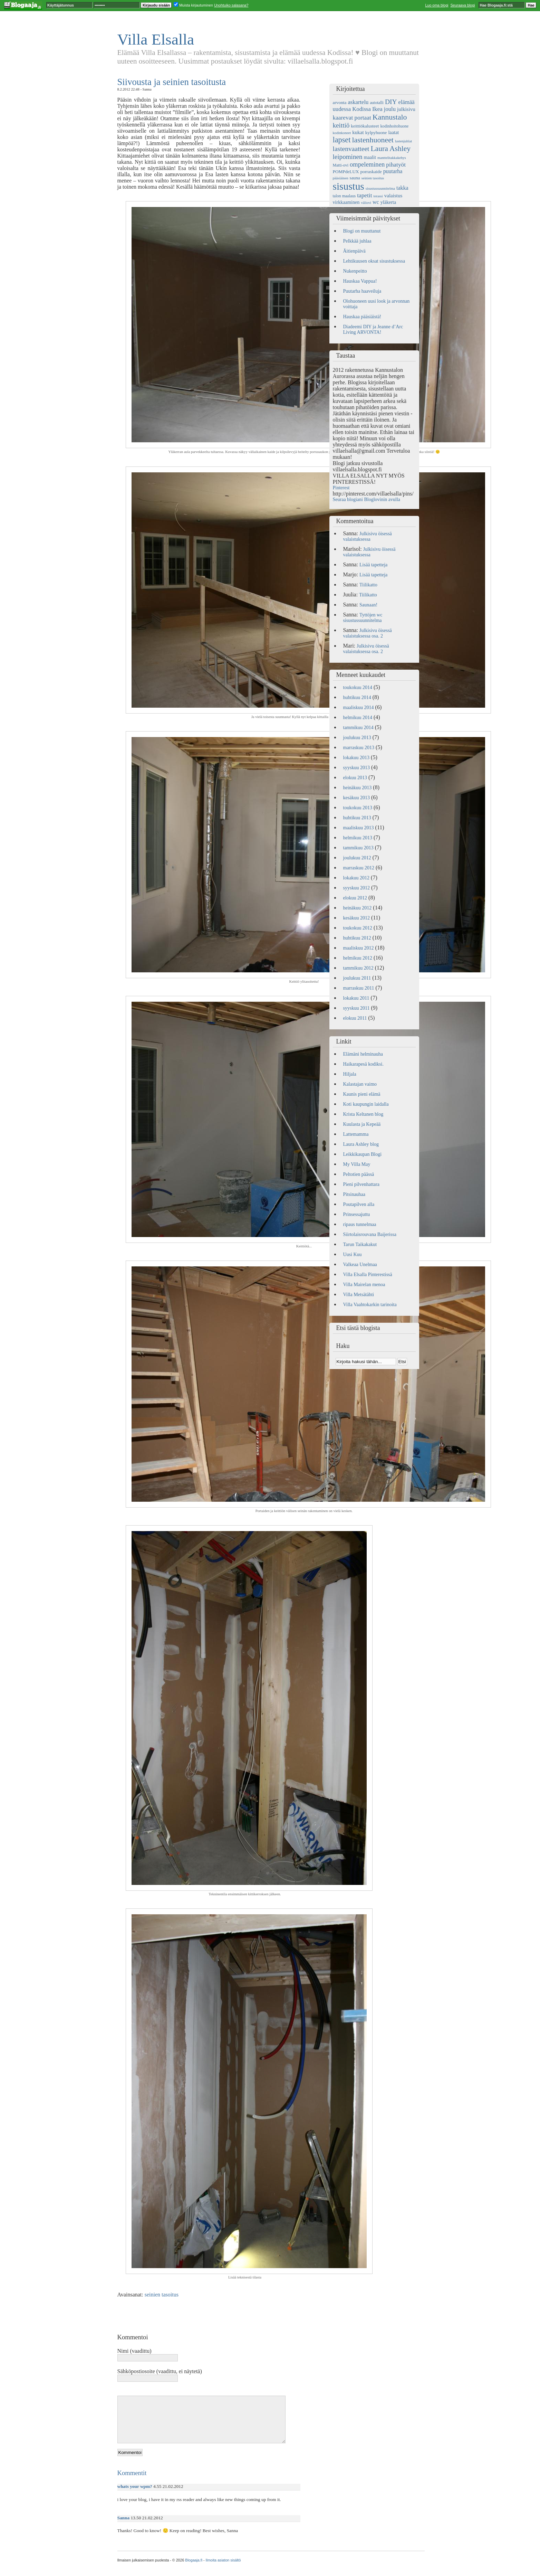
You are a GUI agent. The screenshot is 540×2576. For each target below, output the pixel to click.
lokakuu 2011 (356, 998)
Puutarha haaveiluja (362, 291)
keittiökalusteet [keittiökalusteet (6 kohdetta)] (365, 126)
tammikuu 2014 (358, 727)
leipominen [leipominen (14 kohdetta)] (348, 156)
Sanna (123, 2517)
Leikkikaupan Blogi (362, 1154)
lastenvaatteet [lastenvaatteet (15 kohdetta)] (351, 148)
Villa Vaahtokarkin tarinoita (370, 1304)
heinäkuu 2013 (357, 787)
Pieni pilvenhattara (361, 1184)
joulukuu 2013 (357, 737)
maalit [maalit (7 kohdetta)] (370, 157)
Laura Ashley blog (361, 1144)
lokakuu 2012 (356, 877)
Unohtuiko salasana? (231, 5)
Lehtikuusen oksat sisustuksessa (374, 261)
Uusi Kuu (352, 1254)
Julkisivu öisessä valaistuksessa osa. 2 (367, 633)
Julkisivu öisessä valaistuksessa (367, 536)
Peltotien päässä (358, 1174)
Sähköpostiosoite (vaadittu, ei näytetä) (159, 2371)
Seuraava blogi (462, 5)
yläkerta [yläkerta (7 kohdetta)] (388, 202)
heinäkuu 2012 (357, 907)
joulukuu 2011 (357, 978)
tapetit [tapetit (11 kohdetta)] (364, 195)
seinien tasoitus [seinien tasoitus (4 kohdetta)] (372, 178)
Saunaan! (368, 604)
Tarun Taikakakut (360, 1244)
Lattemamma (356, 1134)
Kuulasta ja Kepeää (362, 1124)
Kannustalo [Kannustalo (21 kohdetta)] (390, 117)
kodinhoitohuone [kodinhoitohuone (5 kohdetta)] (394, 126)
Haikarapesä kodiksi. (363, 1064)
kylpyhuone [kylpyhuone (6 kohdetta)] (376, 132)
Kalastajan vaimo (360, 1084)
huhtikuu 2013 (357, 817)
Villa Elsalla (155, 39)
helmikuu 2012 (357, 958)
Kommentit (132, 2472)
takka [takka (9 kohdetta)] (402, 188)
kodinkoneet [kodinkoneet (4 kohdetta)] (342, 133)
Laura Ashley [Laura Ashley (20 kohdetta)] (390, 148)
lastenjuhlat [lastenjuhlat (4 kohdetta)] (403, 141)
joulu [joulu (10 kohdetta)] (390, 109)
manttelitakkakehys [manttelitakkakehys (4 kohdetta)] (391, 158)
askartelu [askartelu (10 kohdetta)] (358, 102)
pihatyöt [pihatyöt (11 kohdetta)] (396, 164)
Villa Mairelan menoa (364, 1284)
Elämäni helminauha (363, 1054)
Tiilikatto (368, 584)
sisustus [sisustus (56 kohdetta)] (348, 186)
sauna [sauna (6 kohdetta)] (354, 177)
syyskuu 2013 (356, 767)
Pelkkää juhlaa (357, 241)
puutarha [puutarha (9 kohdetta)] (393, 171)
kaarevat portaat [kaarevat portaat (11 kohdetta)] (352, 117)
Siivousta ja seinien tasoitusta (171, 82)
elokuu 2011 (355, 1018)
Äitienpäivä (354, 251)
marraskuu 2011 (358, 988)
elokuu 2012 (355, 897)
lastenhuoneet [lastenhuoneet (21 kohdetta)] (373, 139)
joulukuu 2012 (357, 857)
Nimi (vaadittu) (134, 2351)
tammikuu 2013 (358, 847)
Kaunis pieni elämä (361, 1094)
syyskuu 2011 (356, 1008)
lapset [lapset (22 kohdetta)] (342, 139)
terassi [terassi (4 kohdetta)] (378, 196)
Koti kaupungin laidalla (366, 1104)
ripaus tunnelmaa (359, 1224)
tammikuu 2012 (358, 968)
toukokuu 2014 (357, 687)
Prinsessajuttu (356, 1214)
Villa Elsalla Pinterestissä (367, 1274)
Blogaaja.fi (193, 2560)
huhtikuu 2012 (357, 938)
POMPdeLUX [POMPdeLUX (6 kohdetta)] (346, 171)
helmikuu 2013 (357, 837)
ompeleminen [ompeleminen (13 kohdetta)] (367, 164)
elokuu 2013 (355, 777)
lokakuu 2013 (356, 757)
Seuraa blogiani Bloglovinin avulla (367, 499)
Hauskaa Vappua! (360, 281)
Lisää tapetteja (373, 564)
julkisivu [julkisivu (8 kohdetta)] (406, 109)
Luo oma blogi (437, 5)
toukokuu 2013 (357, 807)
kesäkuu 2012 (356, 918)
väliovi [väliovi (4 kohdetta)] (366, 203)
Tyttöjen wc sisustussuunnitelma (363, 617)
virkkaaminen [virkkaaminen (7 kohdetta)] (346, 202)
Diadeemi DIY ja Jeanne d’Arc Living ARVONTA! (373, 329)
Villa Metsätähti (358, 1294)
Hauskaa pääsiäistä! (362, 316)
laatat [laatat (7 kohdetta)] (393, 132)
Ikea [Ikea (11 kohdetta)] (377, 109)
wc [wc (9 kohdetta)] (376, 202)
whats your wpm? (134, 2486)
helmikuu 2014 (357, 717)
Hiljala (349, 1074)
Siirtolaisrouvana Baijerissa (369, 1234)
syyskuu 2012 (356, 887)
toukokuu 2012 (357, 928)
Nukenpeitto (355, 271)
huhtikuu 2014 (357, 697)
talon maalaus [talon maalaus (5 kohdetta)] (344, 196)
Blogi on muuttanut (362, 231)
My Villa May (356, 1164)
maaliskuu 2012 (358, 948)
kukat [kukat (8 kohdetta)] (358, 132)
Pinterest (341, 487)
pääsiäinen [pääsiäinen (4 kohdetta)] (340, 178)
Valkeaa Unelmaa (360, 1264)
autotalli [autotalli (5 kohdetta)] (377, 102)
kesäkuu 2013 (356, 797)
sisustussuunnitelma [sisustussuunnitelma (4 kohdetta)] (380, 188)
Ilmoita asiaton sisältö (223, 2560)
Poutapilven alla (359, 1204)
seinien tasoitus (162, 2294)
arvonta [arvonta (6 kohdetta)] (340, 102)
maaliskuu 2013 (358, 827)
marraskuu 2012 (359, 867)
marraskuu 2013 (359, 747)
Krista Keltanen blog (363, 1114)
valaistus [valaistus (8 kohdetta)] (393, 195)
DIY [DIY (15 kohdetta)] (391, 101)
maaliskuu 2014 (358, 707)
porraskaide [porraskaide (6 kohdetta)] (371, 171)
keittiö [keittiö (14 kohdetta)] (341, 125)
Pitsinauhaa (354, 1194)
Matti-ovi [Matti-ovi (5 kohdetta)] (341, 165)
